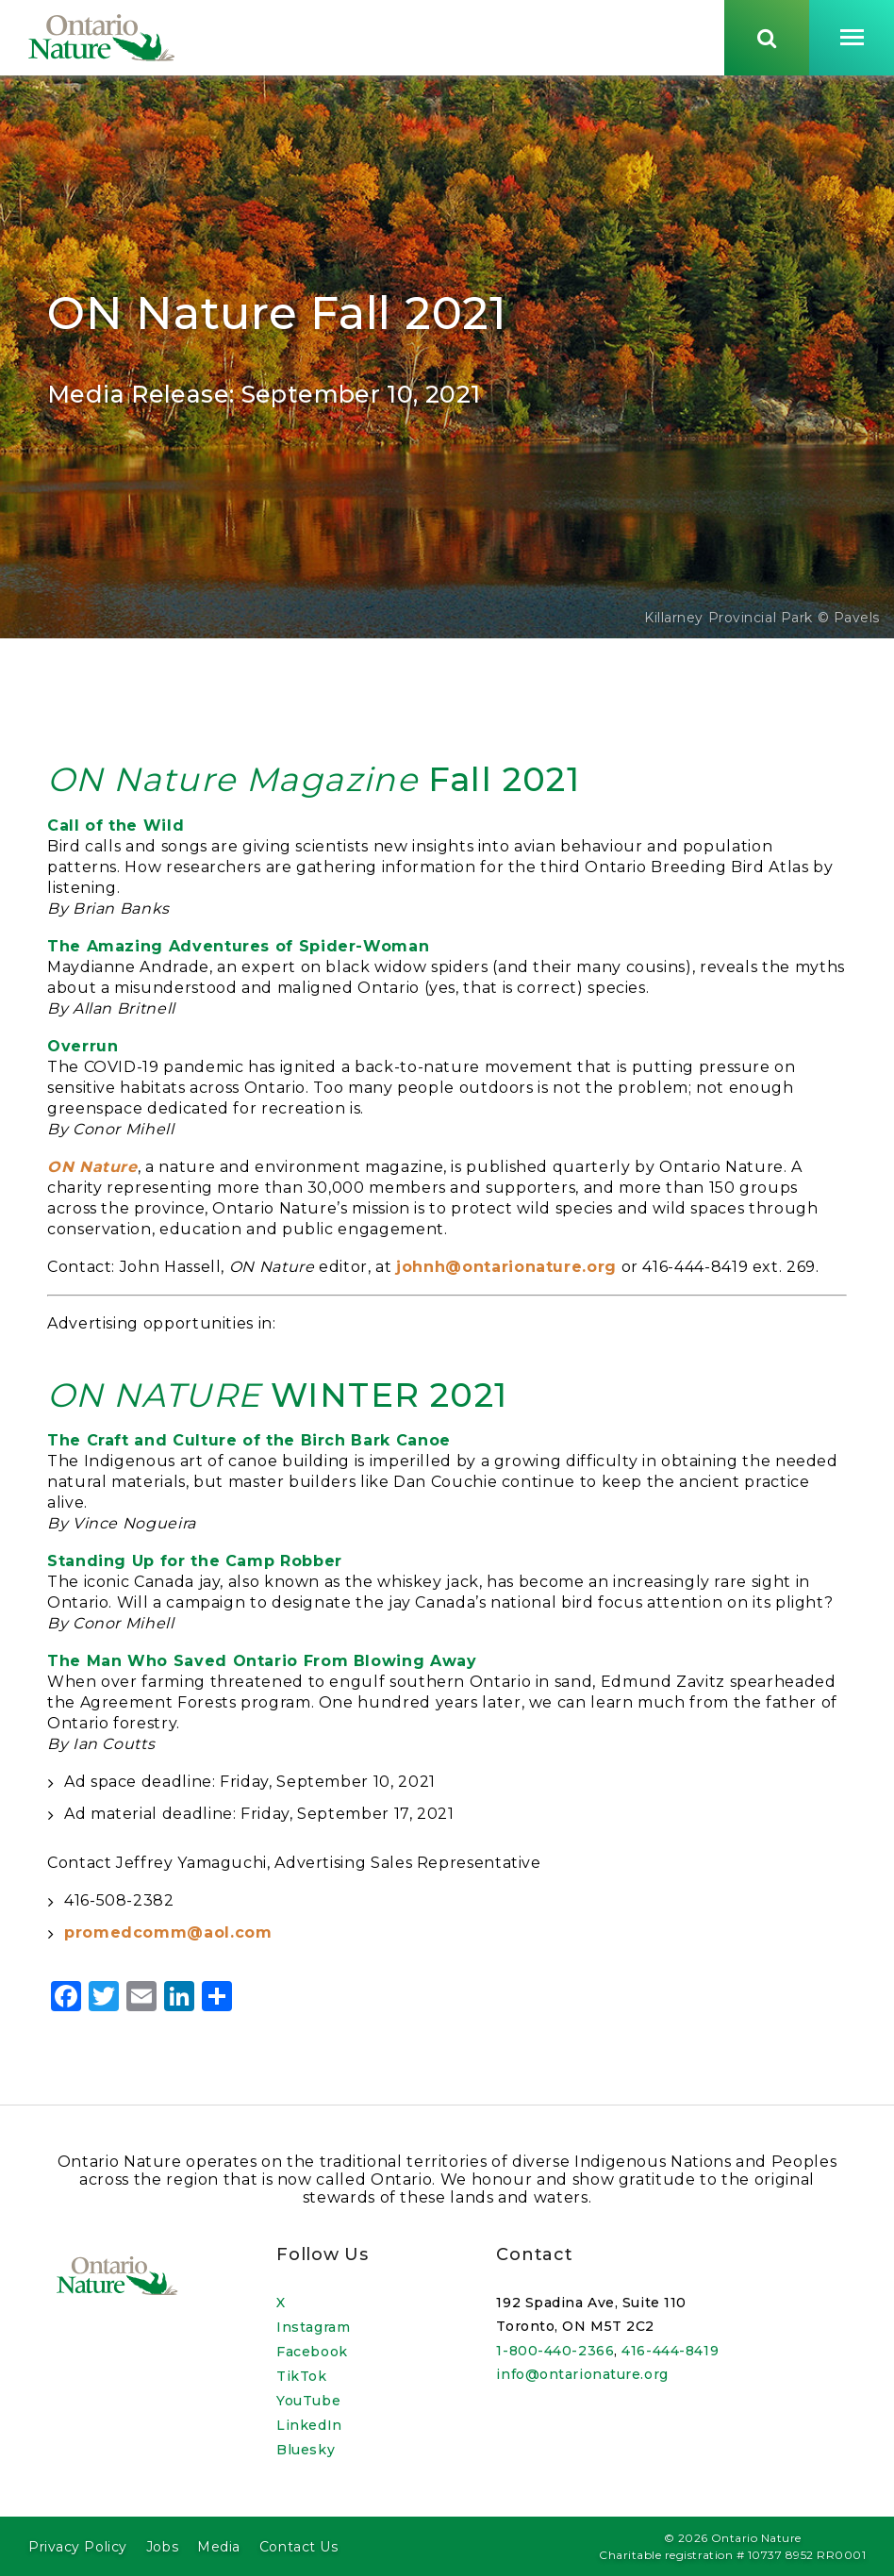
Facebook (311, 2351)
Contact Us (299, 2546)
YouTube (308, 2400)
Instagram (313, 2327)
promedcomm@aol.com (168, 1941)
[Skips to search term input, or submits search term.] (766, 40)
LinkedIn (308, 2425)
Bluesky (305, 2449)
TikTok (301, 2376)
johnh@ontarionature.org (506, 1275)
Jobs (162, 2546)
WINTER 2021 (277, 1403)
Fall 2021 (313, 788)
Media (218, 2546)
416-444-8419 (670, 2350)
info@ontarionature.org (582, 2375)
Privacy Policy (77, 2546)
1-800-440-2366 (555, 2350)
